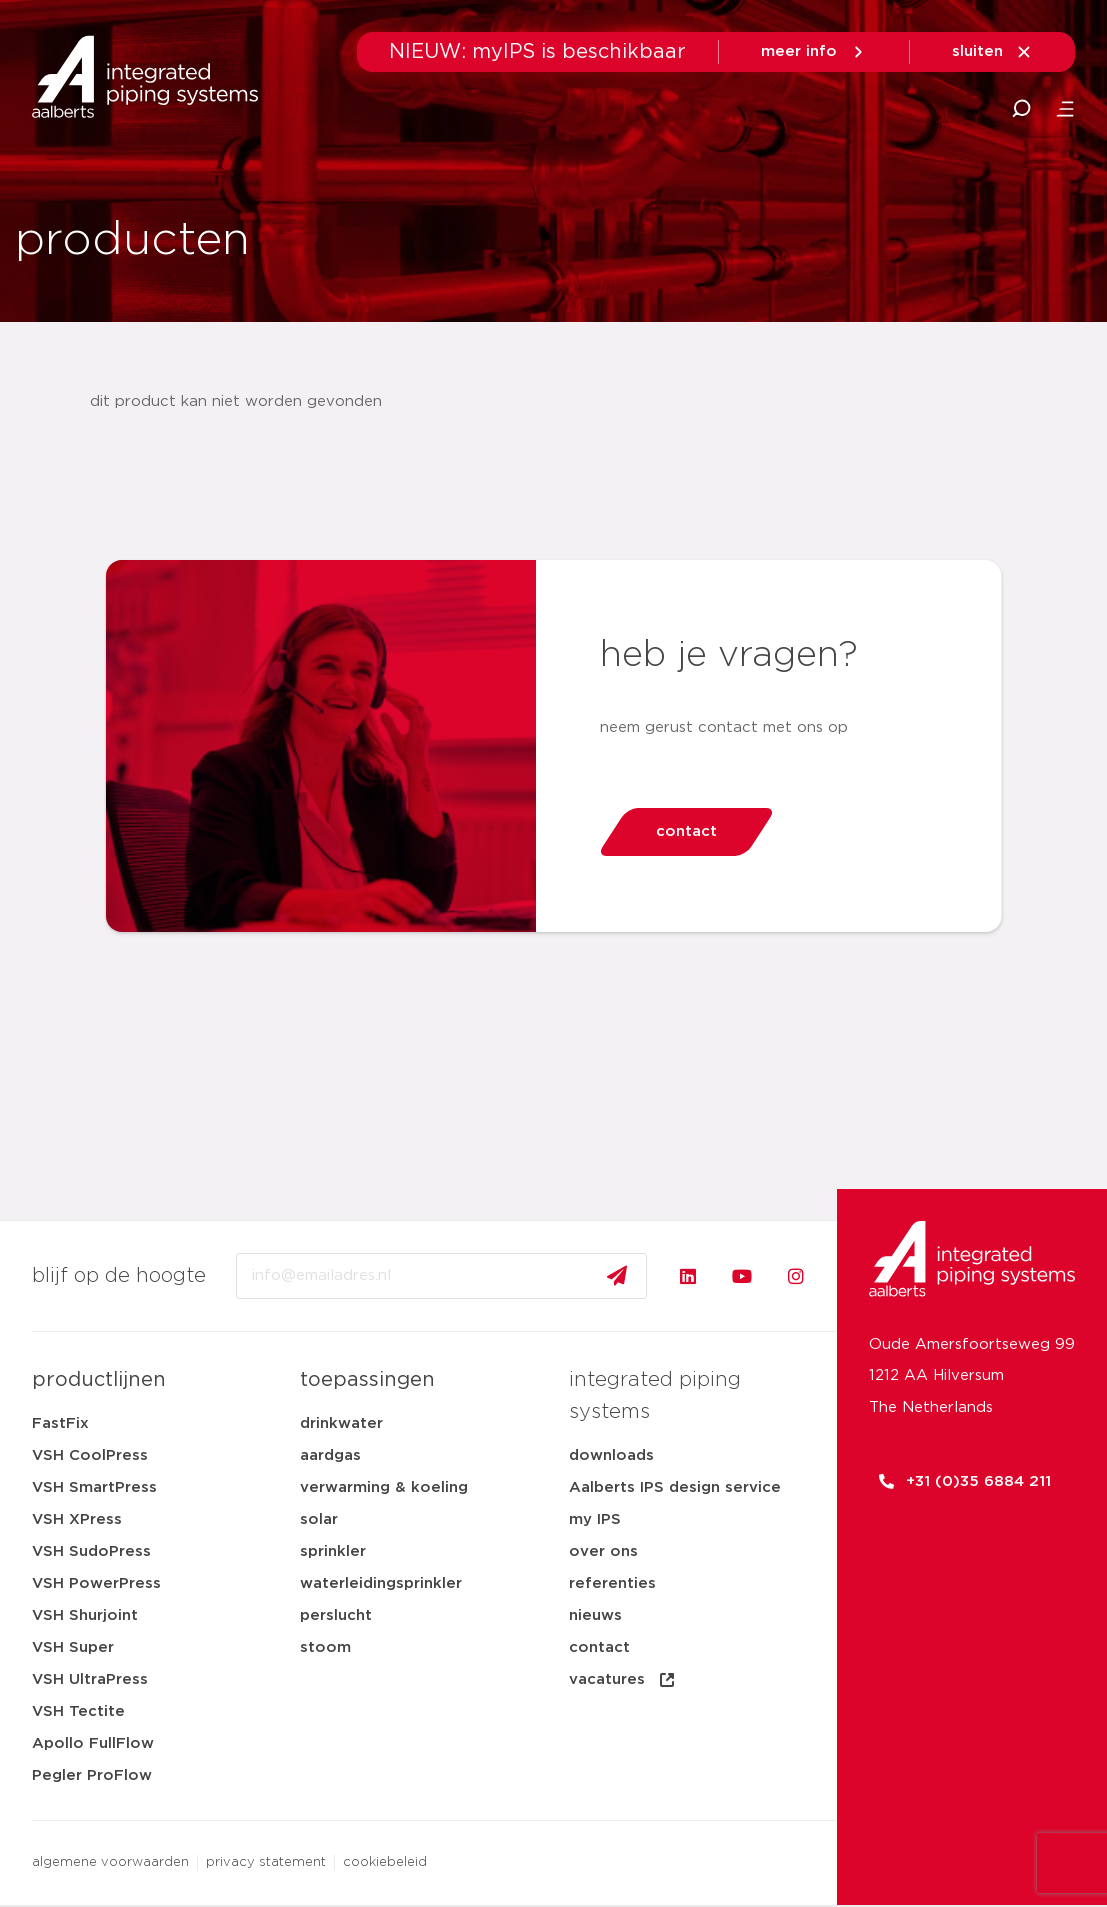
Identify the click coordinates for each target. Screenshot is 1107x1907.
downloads (611, 1455)
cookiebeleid (385, 1862)
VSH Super (73, 1647)
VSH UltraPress (90, 1679)
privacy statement (266, 1862)
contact (599, 1647)
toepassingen (367, 1380)
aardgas (330, 1455)
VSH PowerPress (96, 1583)
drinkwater (341, 1423)
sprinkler (333, 1551)
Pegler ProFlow (92, 1775)
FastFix (60, 1423)
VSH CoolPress (90, 1455)
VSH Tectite (78, 1711)
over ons (603, 1551)
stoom (325, 1647)
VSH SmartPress (94, 1487)
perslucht (336, 1615)
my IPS (595, 1519)
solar (319, 1519)
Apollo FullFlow (93, 1743)
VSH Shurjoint (85, 1615)
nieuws (595, 1615)
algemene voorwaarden (110, 1862)
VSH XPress (77, 1519)
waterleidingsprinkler (381, 1583)
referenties (612, 1583)
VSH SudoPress (91, 1551)
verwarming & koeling (384, 1487)
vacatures (623, 1680)
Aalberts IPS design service (675, 1487)
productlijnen (99, 1380)
